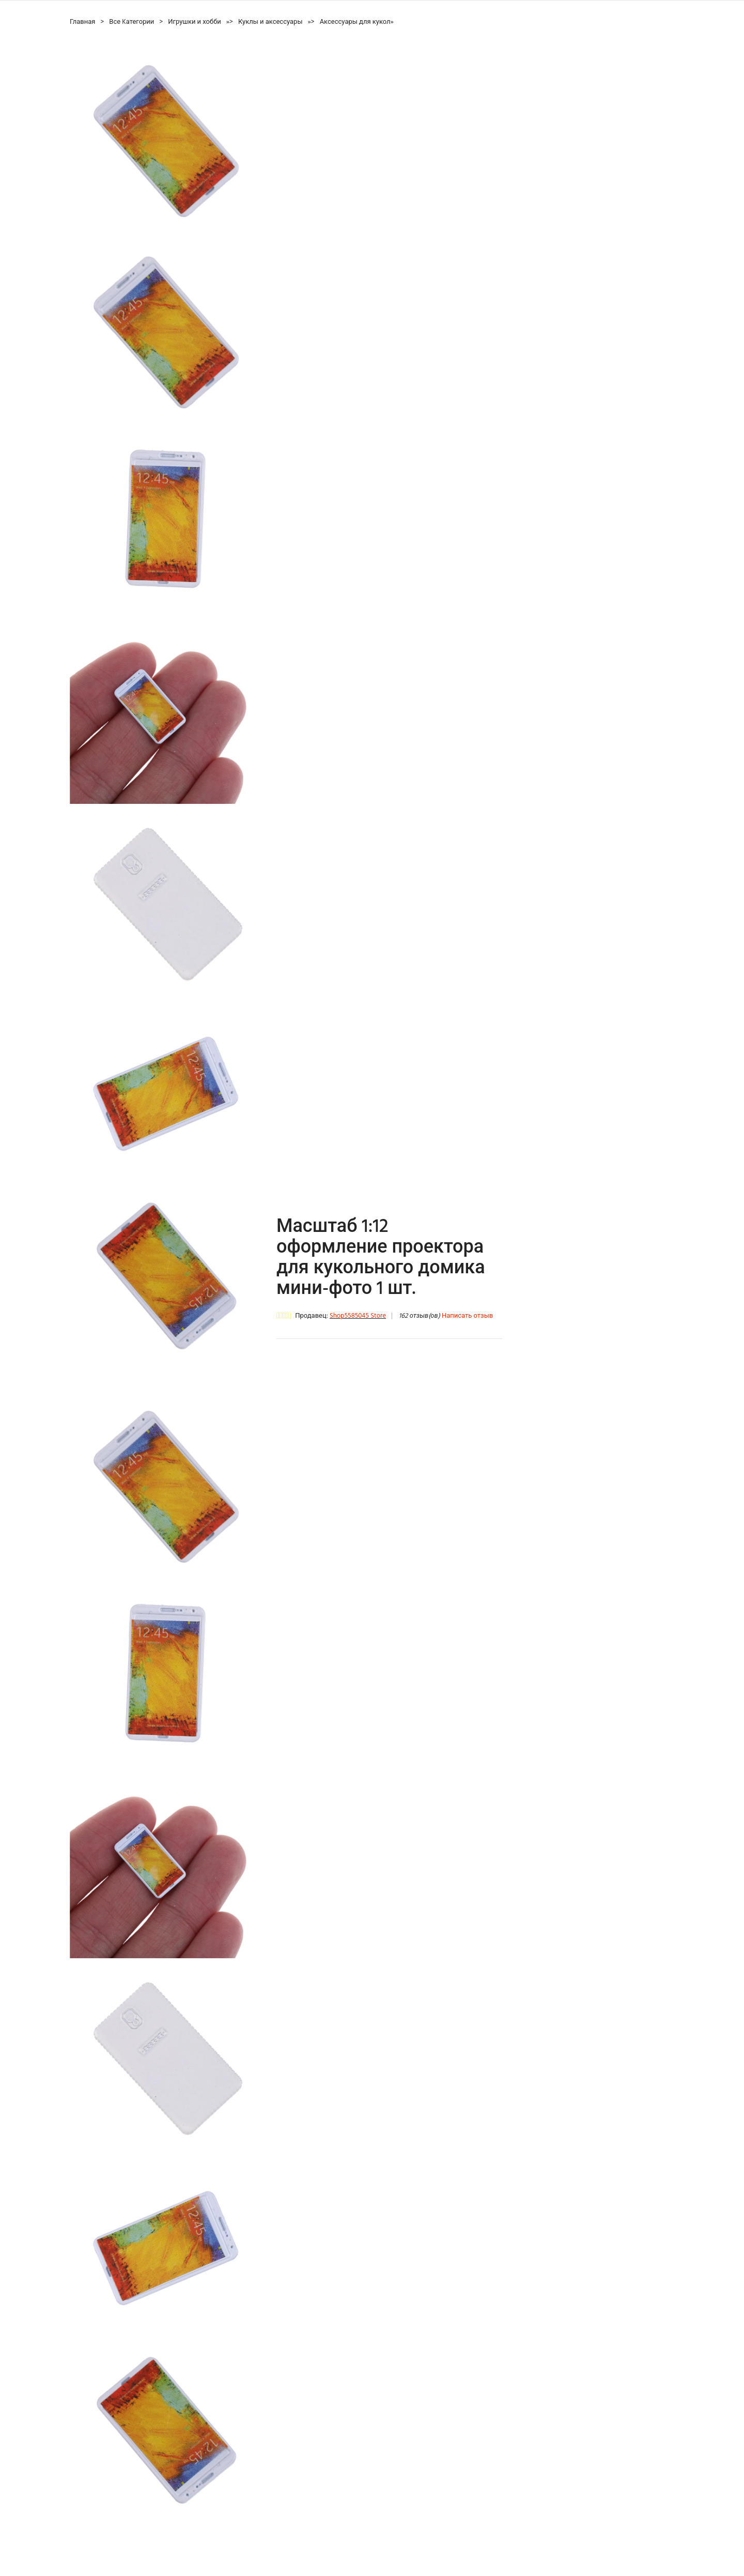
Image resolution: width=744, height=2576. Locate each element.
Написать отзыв (467, 1315)
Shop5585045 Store (358, 1315)
